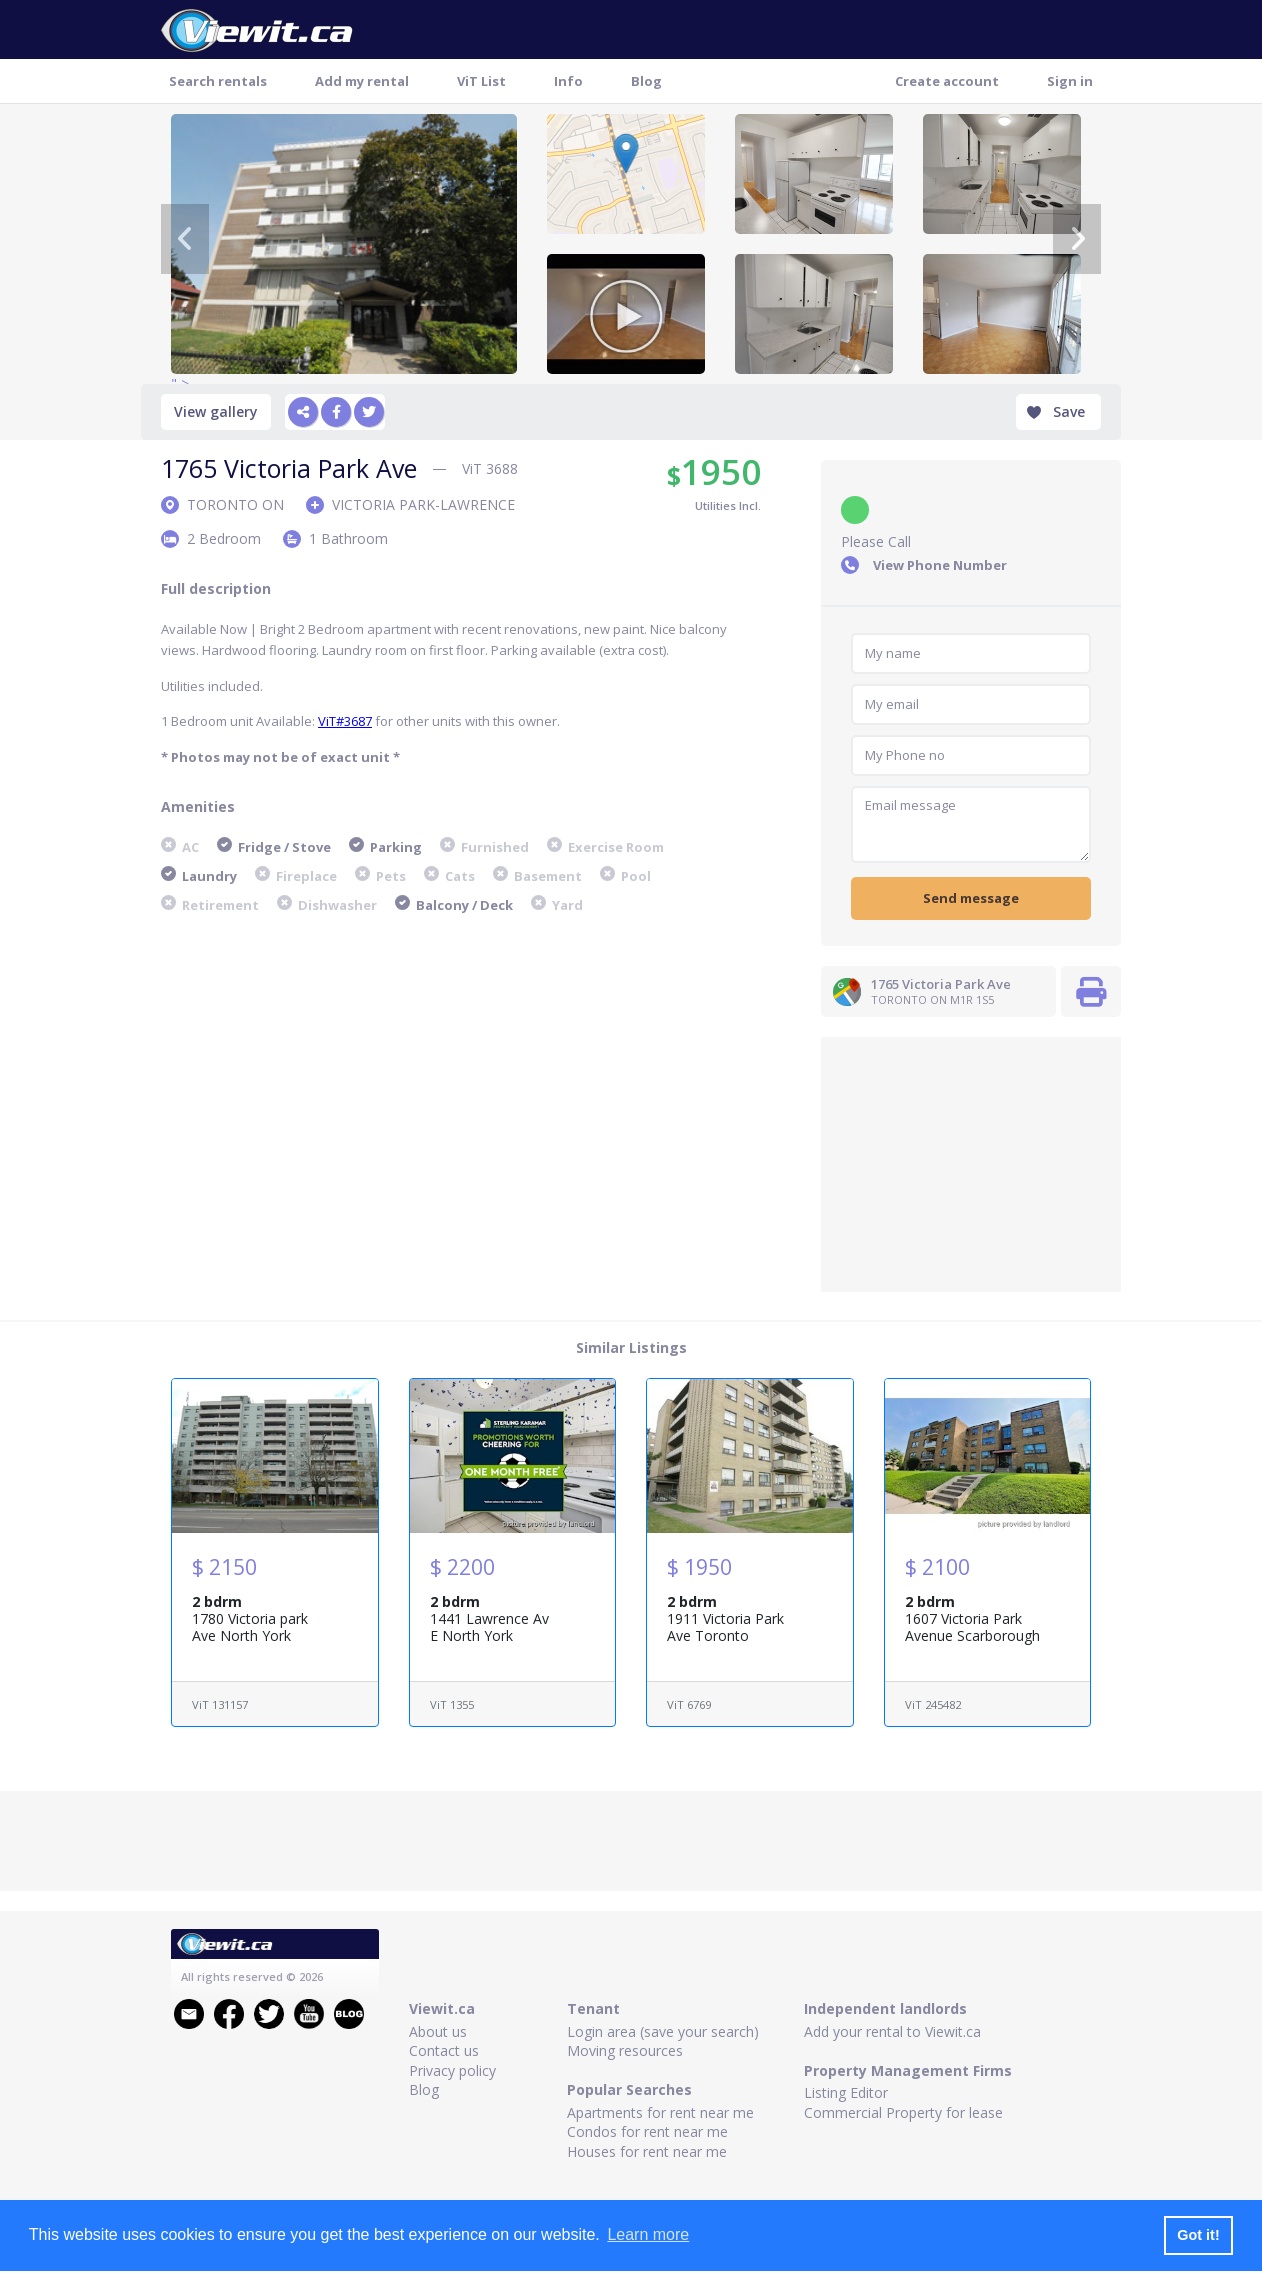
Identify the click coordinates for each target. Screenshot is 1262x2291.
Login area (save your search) (663, 2031)
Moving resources (625, 2050)
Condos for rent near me (647, 2131)
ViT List (481, 81)
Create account (947, 81)
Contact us (444, 2050)
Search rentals (218, 81)
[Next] (1077, 239)
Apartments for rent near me (660, 2112)
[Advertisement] (971, 1162)
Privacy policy (452, 2070)
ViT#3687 (345, 721)
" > (344, 244)
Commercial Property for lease (903, 2112)
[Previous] (185, 239)
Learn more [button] (648, 2234)
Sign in (1070, 81)
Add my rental (362, 81)
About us (438, 2031)
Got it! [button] (1198, 2235)
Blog (646, 81)
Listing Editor (846, 2092)
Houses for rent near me (647, 2151)
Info (568, 81)
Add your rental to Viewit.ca (892, 2031)
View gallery (216, 411)
